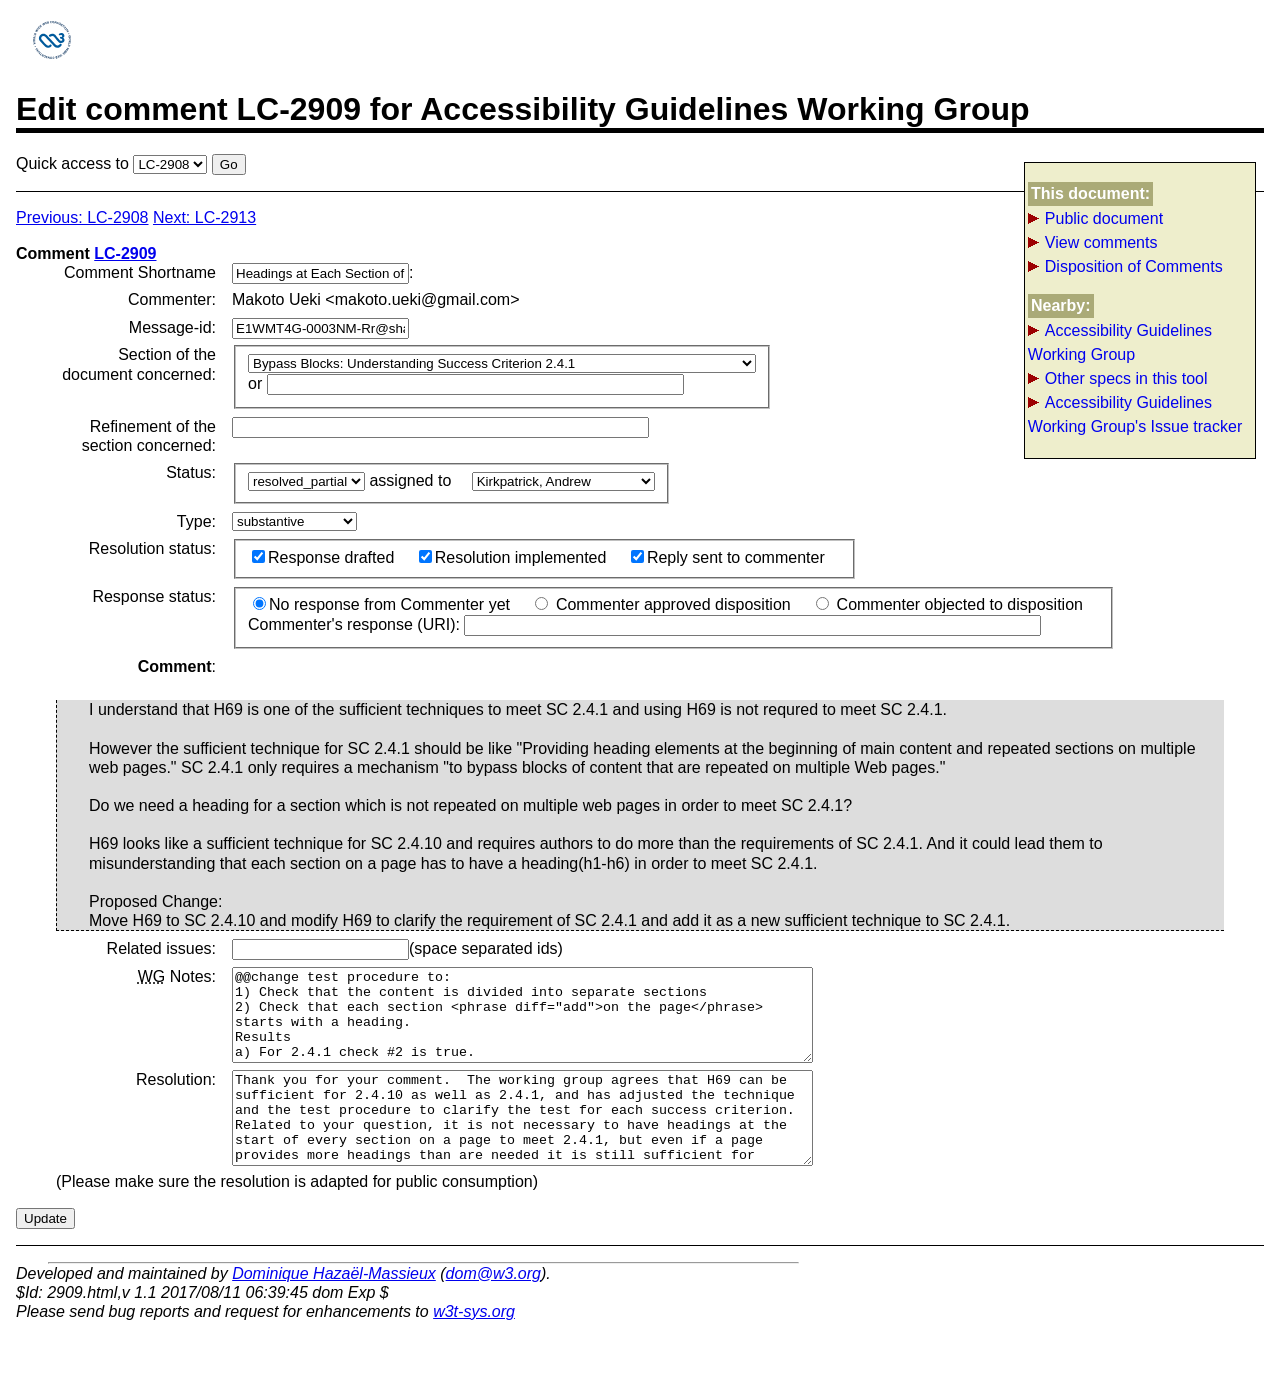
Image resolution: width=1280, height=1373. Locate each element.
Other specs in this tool (1126, 378)
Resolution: (176, 1097)
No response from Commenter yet (381, 604)
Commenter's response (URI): (644, 624)
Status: (191, 472)
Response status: (154, 596)
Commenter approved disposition (662, 604)
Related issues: (161, 948)
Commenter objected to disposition (949, 604)
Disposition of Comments (1134, 266)
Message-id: (172, 327)
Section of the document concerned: (139, 364)
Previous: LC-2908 (82, 217)
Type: (196, 521)
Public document (1104, 218)
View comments (1101, 242)
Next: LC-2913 (204, 217)
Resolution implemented (513, 557)
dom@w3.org (493, 1309)
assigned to (412, 480)
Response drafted (323, 557)
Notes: (177, 976)
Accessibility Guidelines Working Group (1120, 342)
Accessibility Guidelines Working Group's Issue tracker (1135, 414)
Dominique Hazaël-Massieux (334, 1309)
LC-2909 (125, 253)
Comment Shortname (140, 272)
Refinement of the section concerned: (149, 436)
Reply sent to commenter (728, 557)
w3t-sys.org (474, 1347)
